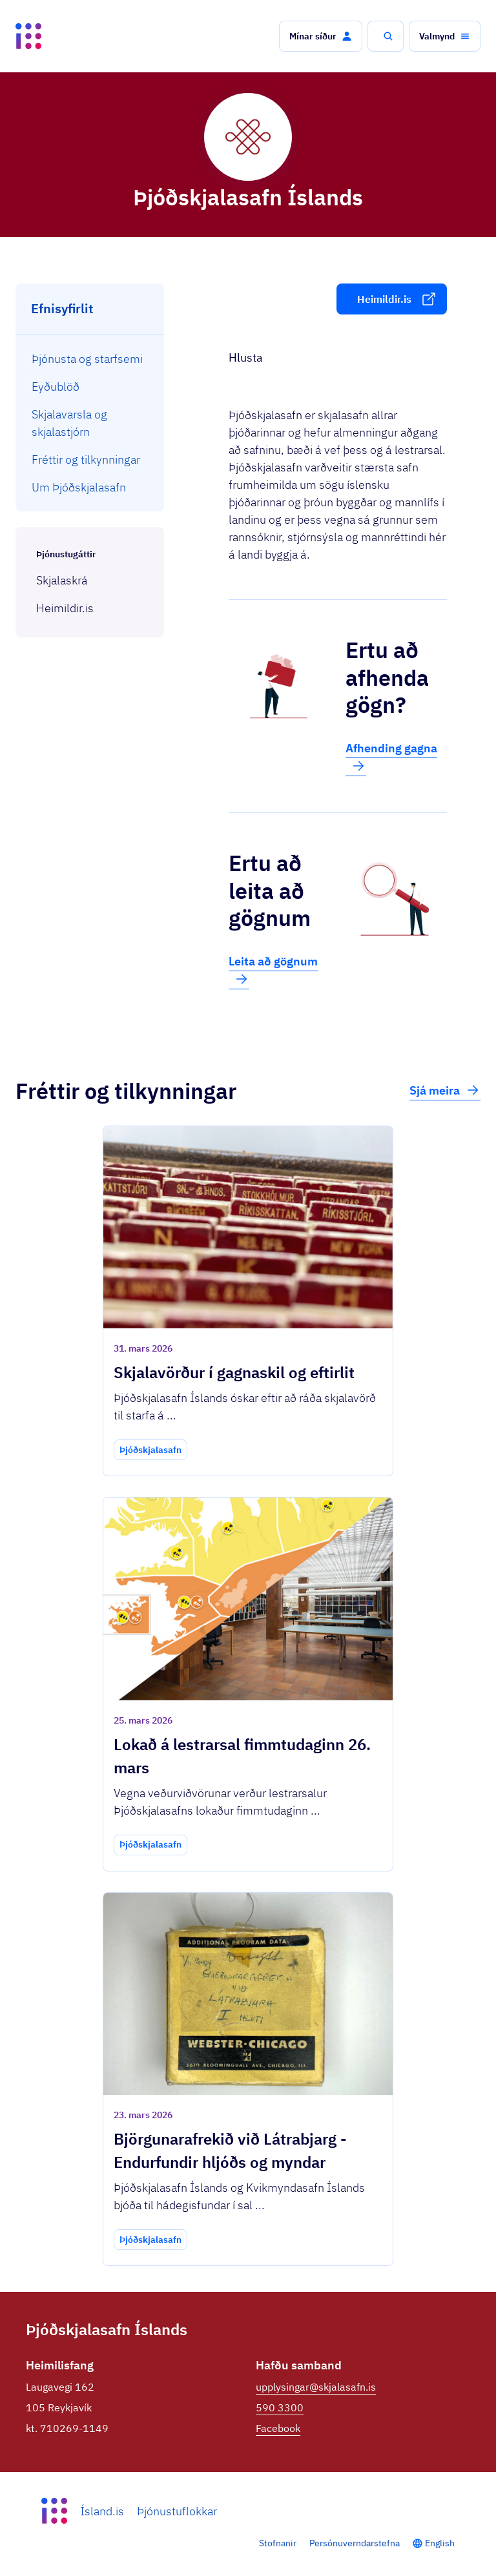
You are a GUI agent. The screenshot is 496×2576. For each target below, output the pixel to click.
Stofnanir (277, 2543)
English (440, 2543)
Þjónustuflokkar (177, 2511)
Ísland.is (102, 2511)
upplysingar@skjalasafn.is (316, 2386)
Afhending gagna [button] (391, 757)
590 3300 (280, 2407)
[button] (320, 36)
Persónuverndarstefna (354, 2543)
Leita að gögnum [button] (273, 970)
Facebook (278, 2428)
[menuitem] (90, 359)
